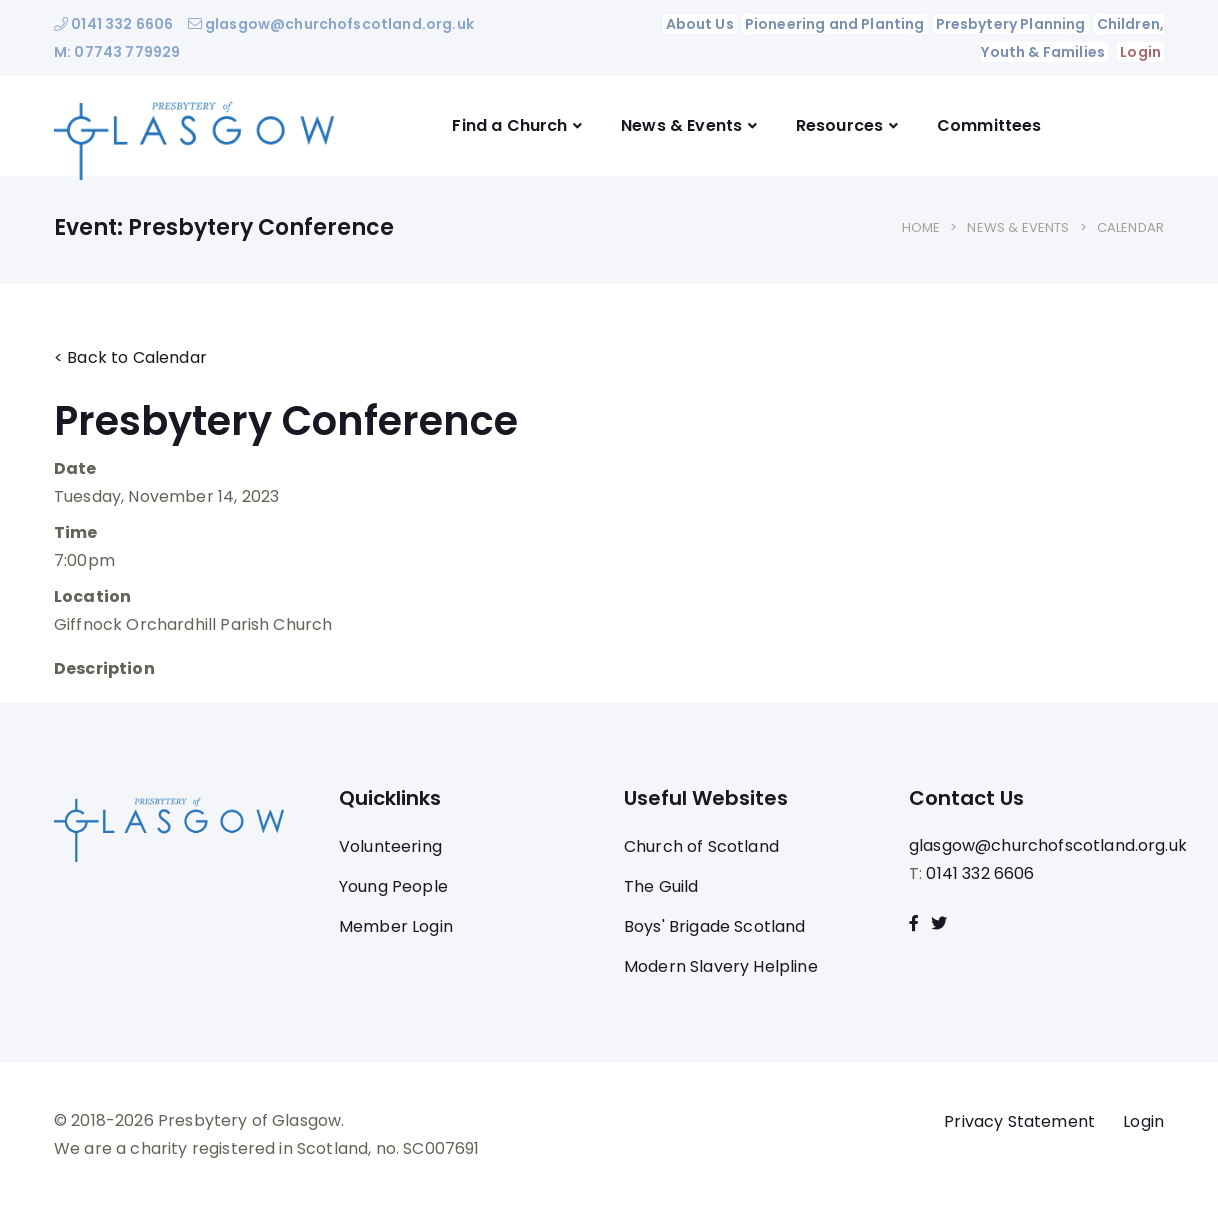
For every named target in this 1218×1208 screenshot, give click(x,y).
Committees (989, 125)
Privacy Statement (1019, 1121)
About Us (700, 24)
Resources (839, 125)
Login (1140, 52)
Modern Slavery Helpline (721, 966)
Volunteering (390, 846)
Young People (393, 886)
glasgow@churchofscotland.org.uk (331, 24)
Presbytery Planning (1011, 24)
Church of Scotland (701, 846)
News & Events (681, 125)
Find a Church (509, 125)
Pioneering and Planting (835, 24)
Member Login (396, 926)
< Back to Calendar (130, 357)
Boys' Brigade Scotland (715, 926)
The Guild (661, 886)
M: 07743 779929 (117, 52)
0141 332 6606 (113, 24)
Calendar (1130, 227)
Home (921, 227)
